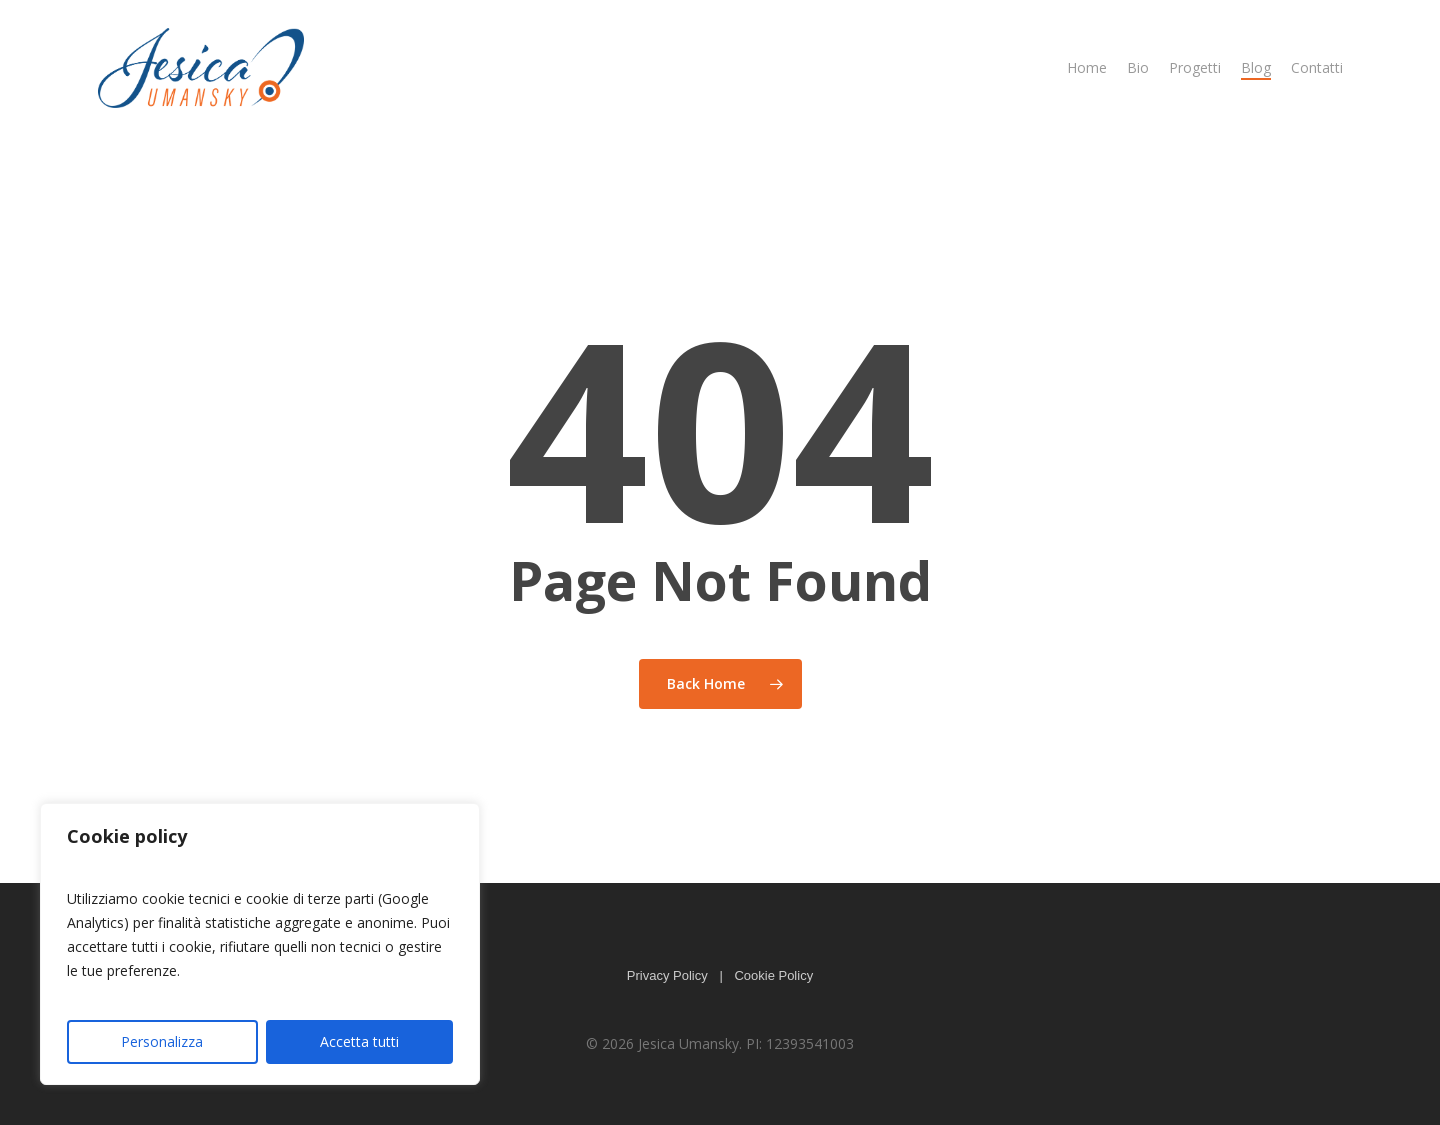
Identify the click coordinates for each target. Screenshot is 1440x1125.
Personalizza (162, 1041)
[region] (260, 944)
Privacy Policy (667, 975)
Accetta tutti (359, 1041)
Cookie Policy (773, 975)
